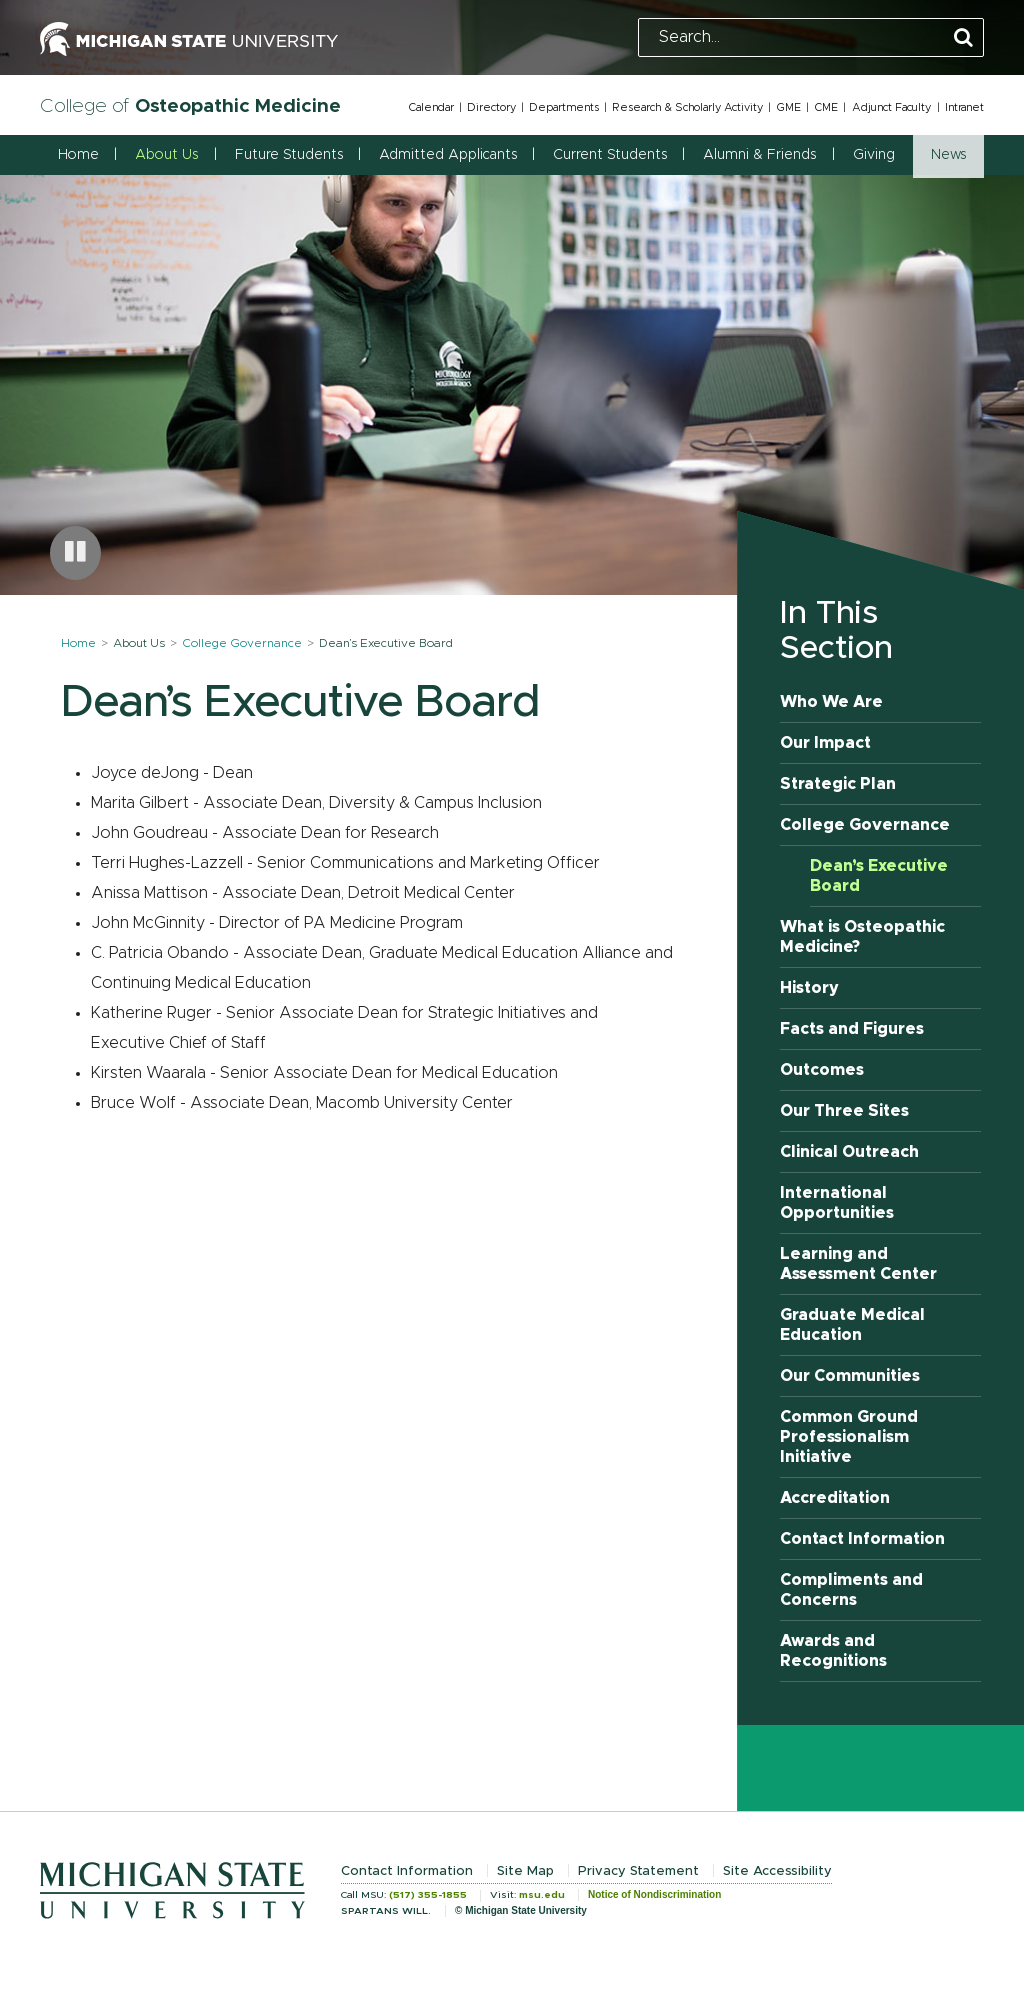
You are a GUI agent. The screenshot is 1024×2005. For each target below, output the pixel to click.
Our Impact (825, 743)
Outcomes (822, 1070)
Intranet (964, 107)
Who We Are (831, 702)
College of (190, 106)
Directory (491, 107)
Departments (564, 107)
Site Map (525, 1871)
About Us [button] (166, 155)
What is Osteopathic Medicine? (862, 937)
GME (788, 107)
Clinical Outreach (849, 1152)
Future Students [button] (289, 155)
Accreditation (835, 1498)
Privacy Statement (638, 1871)
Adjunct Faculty (891, 107)
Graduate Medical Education (852, 1325)
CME (826, 107)
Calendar (431, 107)
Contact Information (862, 1539)
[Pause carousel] (75, 553)
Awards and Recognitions (833, 1651)
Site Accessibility (777, 1871)
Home (78, 155)
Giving (874, 155)
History (809, 988)
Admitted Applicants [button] (448, 155)
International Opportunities (837, 1203)
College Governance (242, 643)
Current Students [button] (610, 155)
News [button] (948, 155)
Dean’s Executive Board (879, 876)
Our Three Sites (844, 1111)
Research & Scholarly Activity (687, 107)
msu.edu (542, 1895)
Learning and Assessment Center (858, 1264)
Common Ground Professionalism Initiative (849, 1437)
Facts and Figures (852, 1029)
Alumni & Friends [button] (759, 155)
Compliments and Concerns (851, 1590)
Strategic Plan (838, 784)
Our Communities (850, 1376)
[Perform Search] (963, 38)
